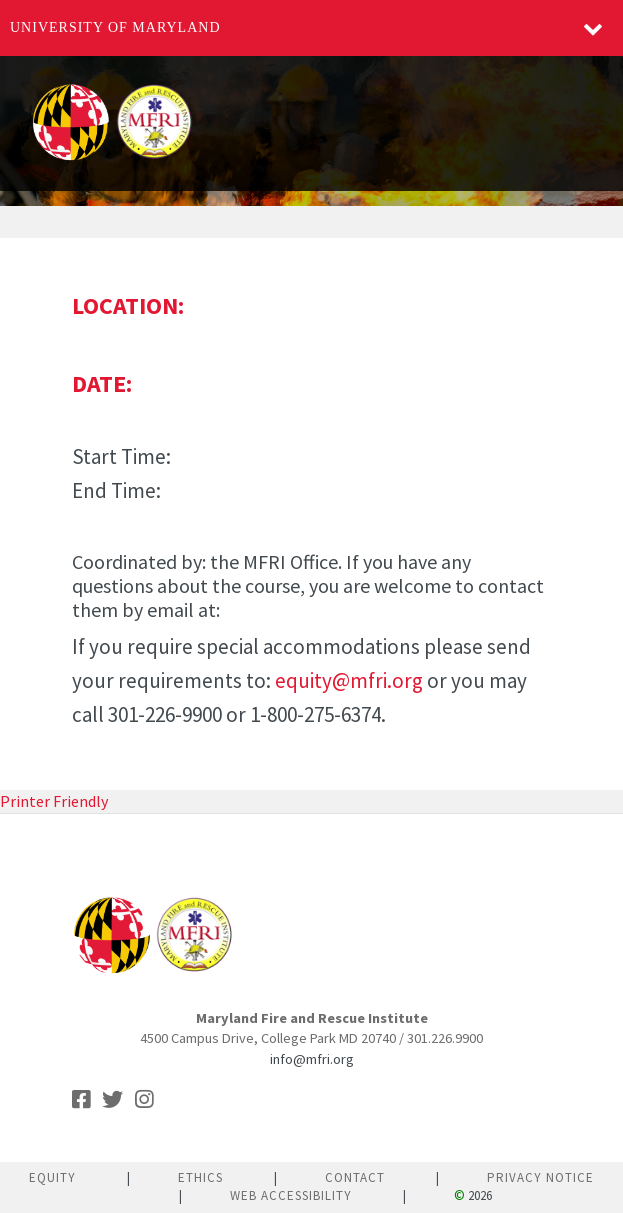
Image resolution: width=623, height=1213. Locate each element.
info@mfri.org (312, 1059)
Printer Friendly (54, 801)
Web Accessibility (291, 1195)
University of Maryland (115, 27)
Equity (52, 1177)
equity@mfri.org (349, 680)
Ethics (200, 1177)
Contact (355, 1177)
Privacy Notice (540, 1177)
